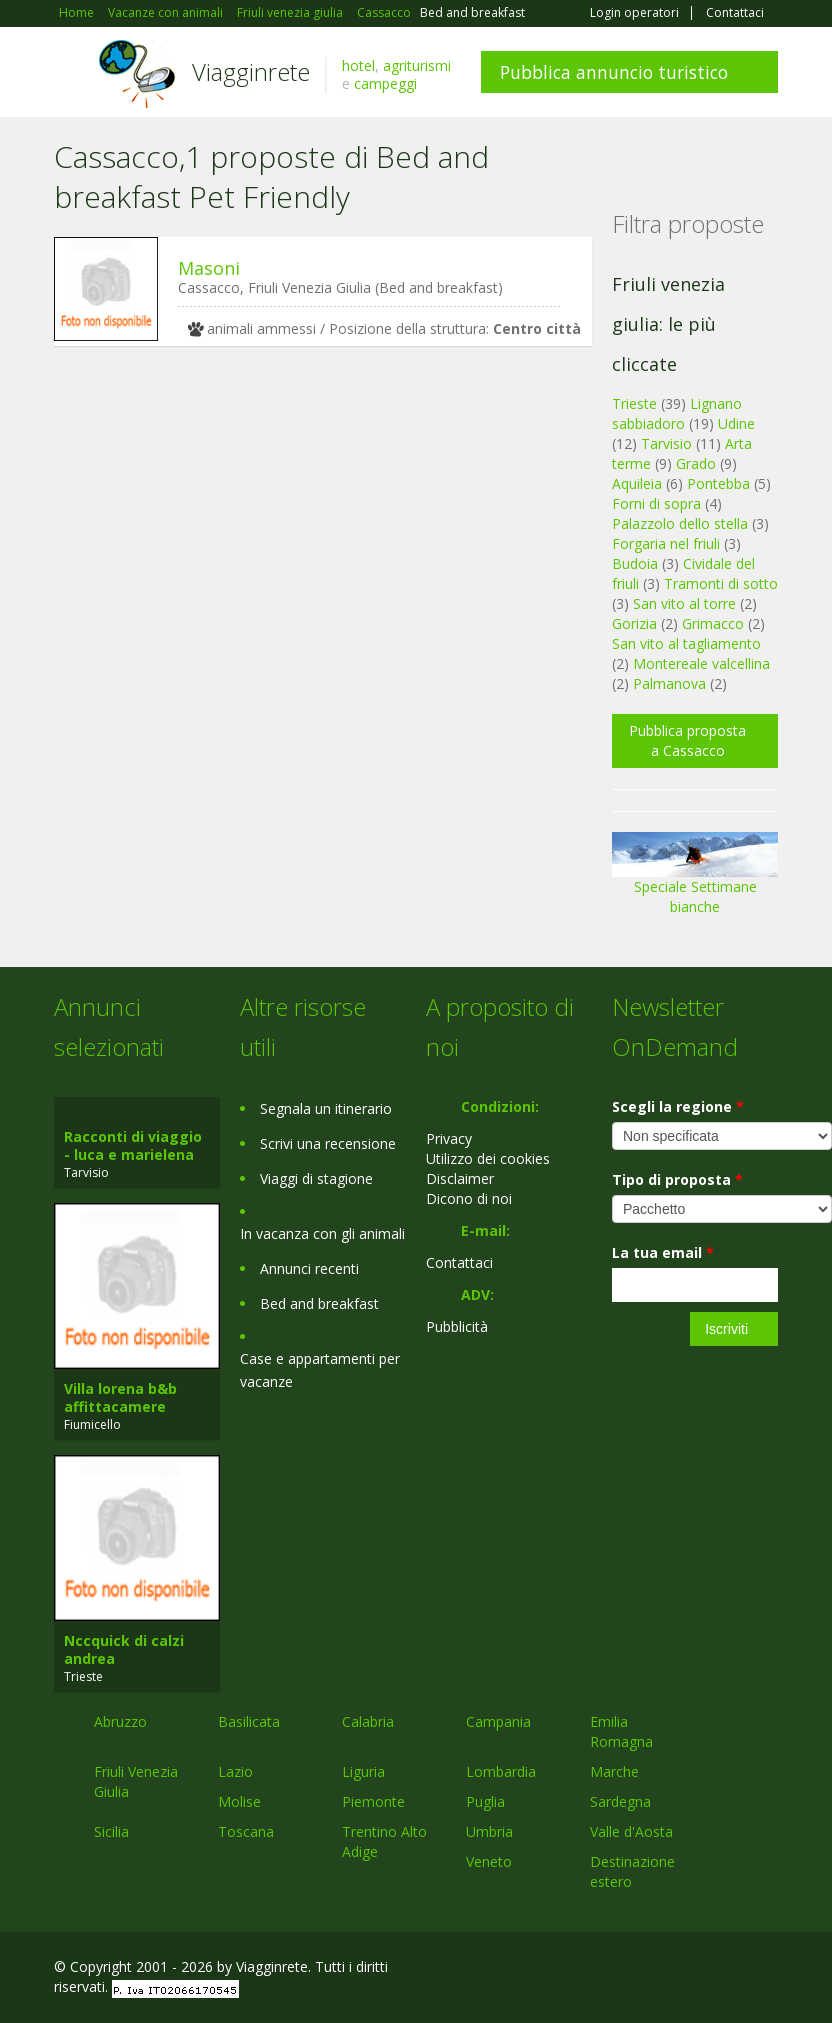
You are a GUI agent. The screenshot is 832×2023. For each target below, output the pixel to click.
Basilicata (249, 1721)
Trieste (634, 403)
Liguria (363, 1771)
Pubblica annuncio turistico (614, 72)
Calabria (368, 1721)
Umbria (489, 1831)
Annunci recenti (309, 1268)
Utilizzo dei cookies (488, 1158)
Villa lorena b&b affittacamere (120, 1397)
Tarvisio (666, 443)
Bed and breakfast (319, 1303)
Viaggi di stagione (316, 1178)
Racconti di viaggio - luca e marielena (133, 1145)
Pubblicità (457, 1326)
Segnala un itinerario (326, 1108)
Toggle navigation (71, 74)
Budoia (635, 563)
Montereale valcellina (701, 663)
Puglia (485, 1801)
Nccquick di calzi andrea (124, 1649)
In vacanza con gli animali (322, 1233)
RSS (767, 1969)
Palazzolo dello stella (680, 523)
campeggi (385, 83)
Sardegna (620, 1801)
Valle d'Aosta (631, 1831)
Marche (614, 1771)
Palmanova (669, 683)
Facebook (627, 1969)
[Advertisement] (313, 516)
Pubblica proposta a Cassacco (687, 740)
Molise (239, 1801)
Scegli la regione (678, 1106)
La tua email (663, 1252)
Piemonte (373, 1801)
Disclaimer (460, 1178)
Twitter (720, 1969)
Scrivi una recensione (328, 1143)
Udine (736, 423)
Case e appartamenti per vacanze (320, 1370)
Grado (696, 463)
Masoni (209, 268)
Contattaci (735, 13)
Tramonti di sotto (721, 583)
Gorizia (634, 623)
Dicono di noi (469, 1198)
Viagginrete (251, 71)
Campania (498, 1721)
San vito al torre (684, 603)
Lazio (235, 1771)
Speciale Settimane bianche (695, 880)
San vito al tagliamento (686, 643)
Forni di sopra (656, 503)
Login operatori (634, 13)
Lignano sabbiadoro (677, 413)
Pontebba (718, 483)
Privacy (449, 1138)
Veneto (489, 1861)
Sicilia (111, 1831)
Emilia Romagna (621, 1731)
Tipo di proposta (677, 1179)
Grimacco (713, 623)
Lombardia (501, 1771)
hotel (358, 65)
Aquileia (637, 483)
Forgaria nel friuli (666, 543)
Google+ (670, 1969)
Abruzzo (120, 1721)
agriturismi (417, 65)
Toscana (246, 1831)
